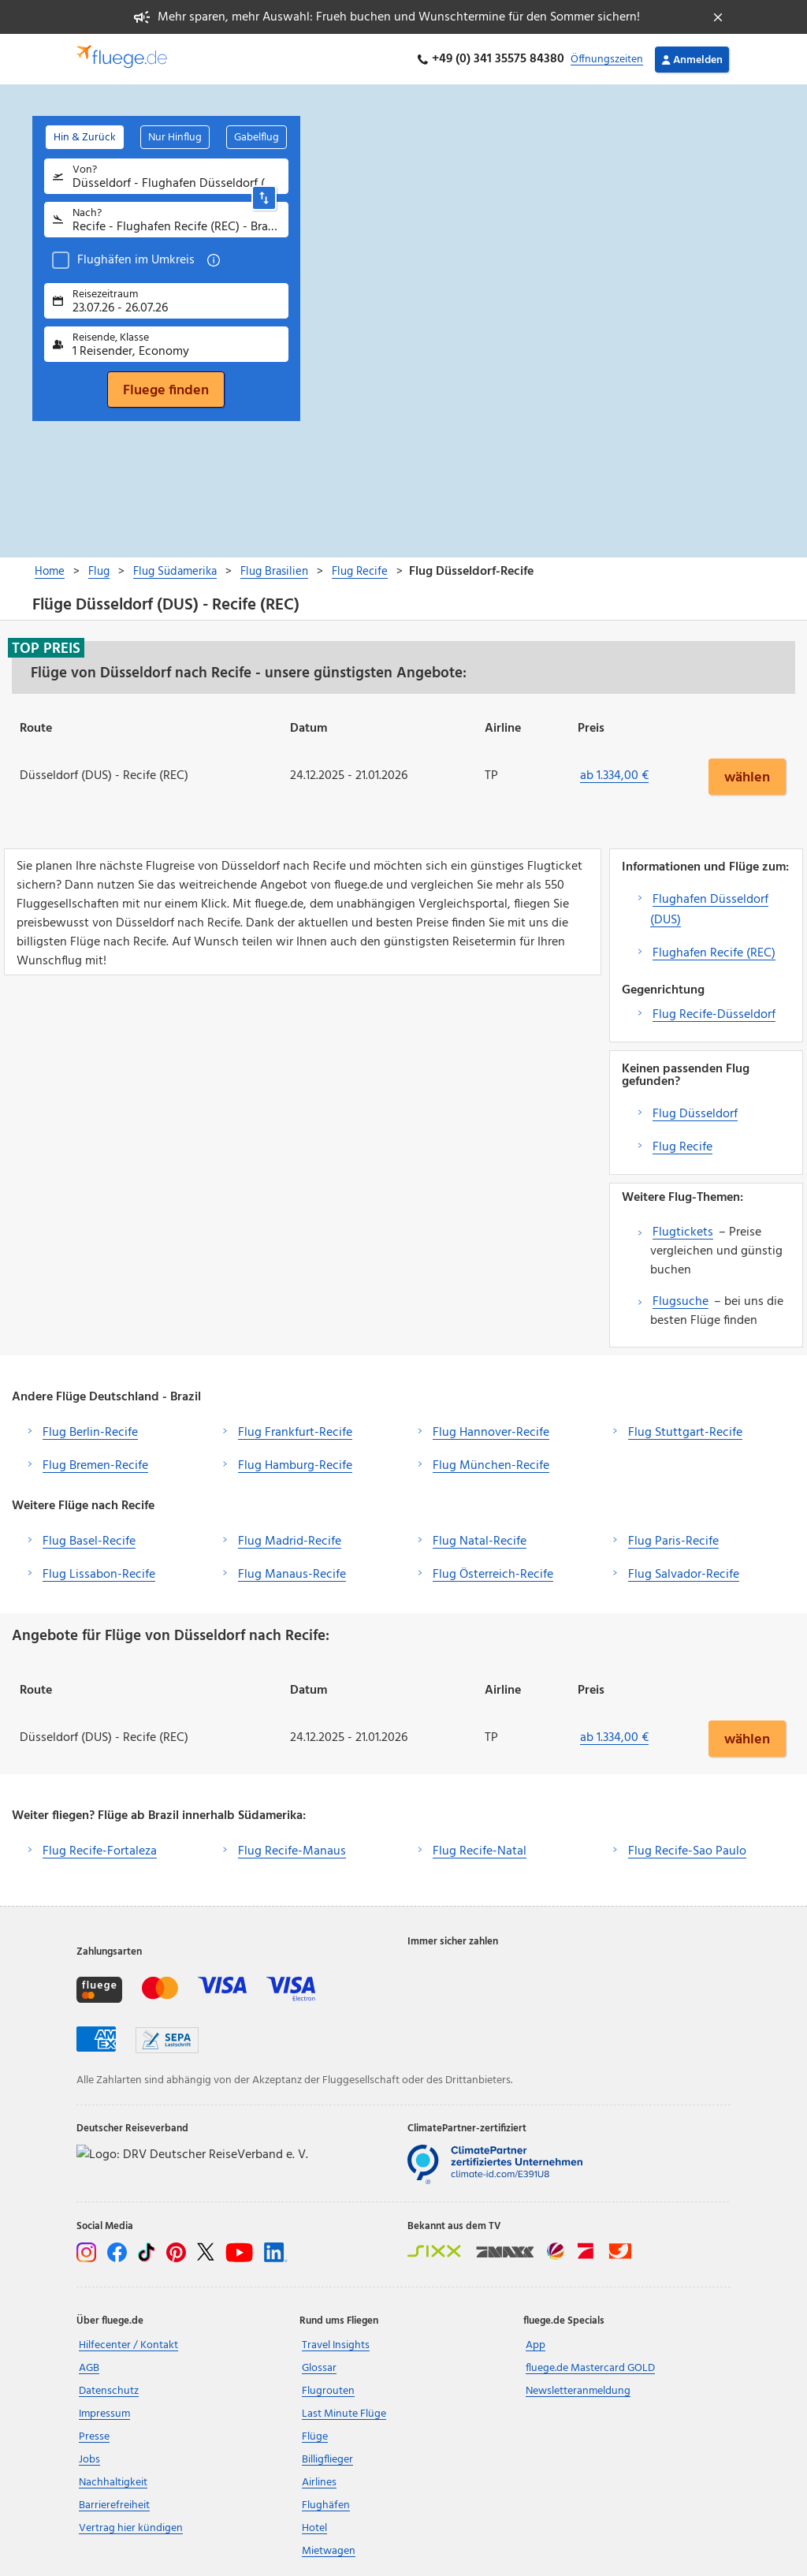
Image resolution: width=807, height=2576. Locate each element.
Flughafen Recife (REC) (714, 953)
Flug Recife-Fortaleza (100, 1851)
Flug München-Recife (491, 1466)
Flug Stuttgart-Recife (685, 1432)
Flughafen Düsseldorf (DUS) (709, 909)
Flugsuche (680, 1302)
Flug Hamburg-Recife (295, 1466)
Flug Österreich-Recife (493, 1574)
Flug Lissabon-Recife (99, 1574)
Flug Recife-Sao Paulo (687, 1851)
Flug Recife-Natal (479, 1851)
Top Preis (46, 648)
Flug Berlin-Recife (90, 1432)
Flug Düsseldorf (695, 1114)
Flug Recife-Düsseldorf (714, 1015)
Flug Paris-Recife (673, 1541)
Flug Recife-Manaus (292, 1851)
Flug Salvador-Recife (683, 1574)
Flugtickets (683, 1232)
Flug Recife (682, 1147)
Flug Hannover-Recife (491, 1432)
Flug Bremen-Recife (95, 1466)
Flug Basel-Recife (89, 1541)
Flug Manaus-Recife (292, 1574)
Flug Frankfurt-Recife (295, 1432)
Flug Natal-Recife (479, 1541)
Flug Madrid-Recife (289, 1541)
